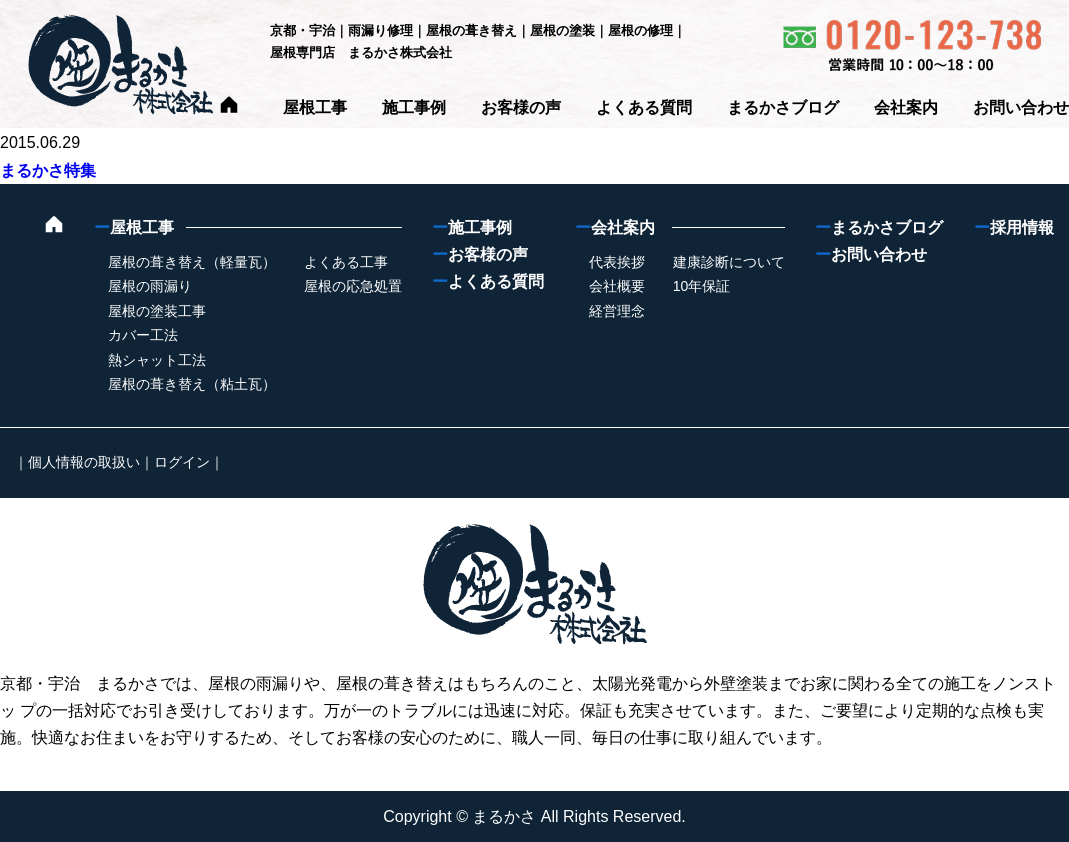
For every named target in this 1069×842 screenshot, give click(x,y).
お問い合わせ (1021, 107)
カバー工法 (143, 335)
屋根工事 (315, 107)
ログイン (182, 462)
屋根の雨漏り (150, 286)
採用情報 (1014, 227)
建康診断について (729, 262)
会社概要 (617, 286)
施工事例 (414, 107)
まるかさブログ (783, 107)
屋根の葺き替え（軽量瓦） (192, 262)
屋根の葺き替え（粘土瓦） (192, 384)
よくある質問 (644, 107)
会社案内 (906, 107)
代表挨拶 (617, 262)
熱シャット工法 (157, 360)
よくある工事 (346, 262)
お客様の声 (521, 107)
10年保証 (702, 286)
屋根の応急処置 (353, 286)
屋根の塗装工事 (157, 311)
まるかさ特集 (48, 170)
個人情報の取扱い (84, 462)
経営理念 (617, 311)
